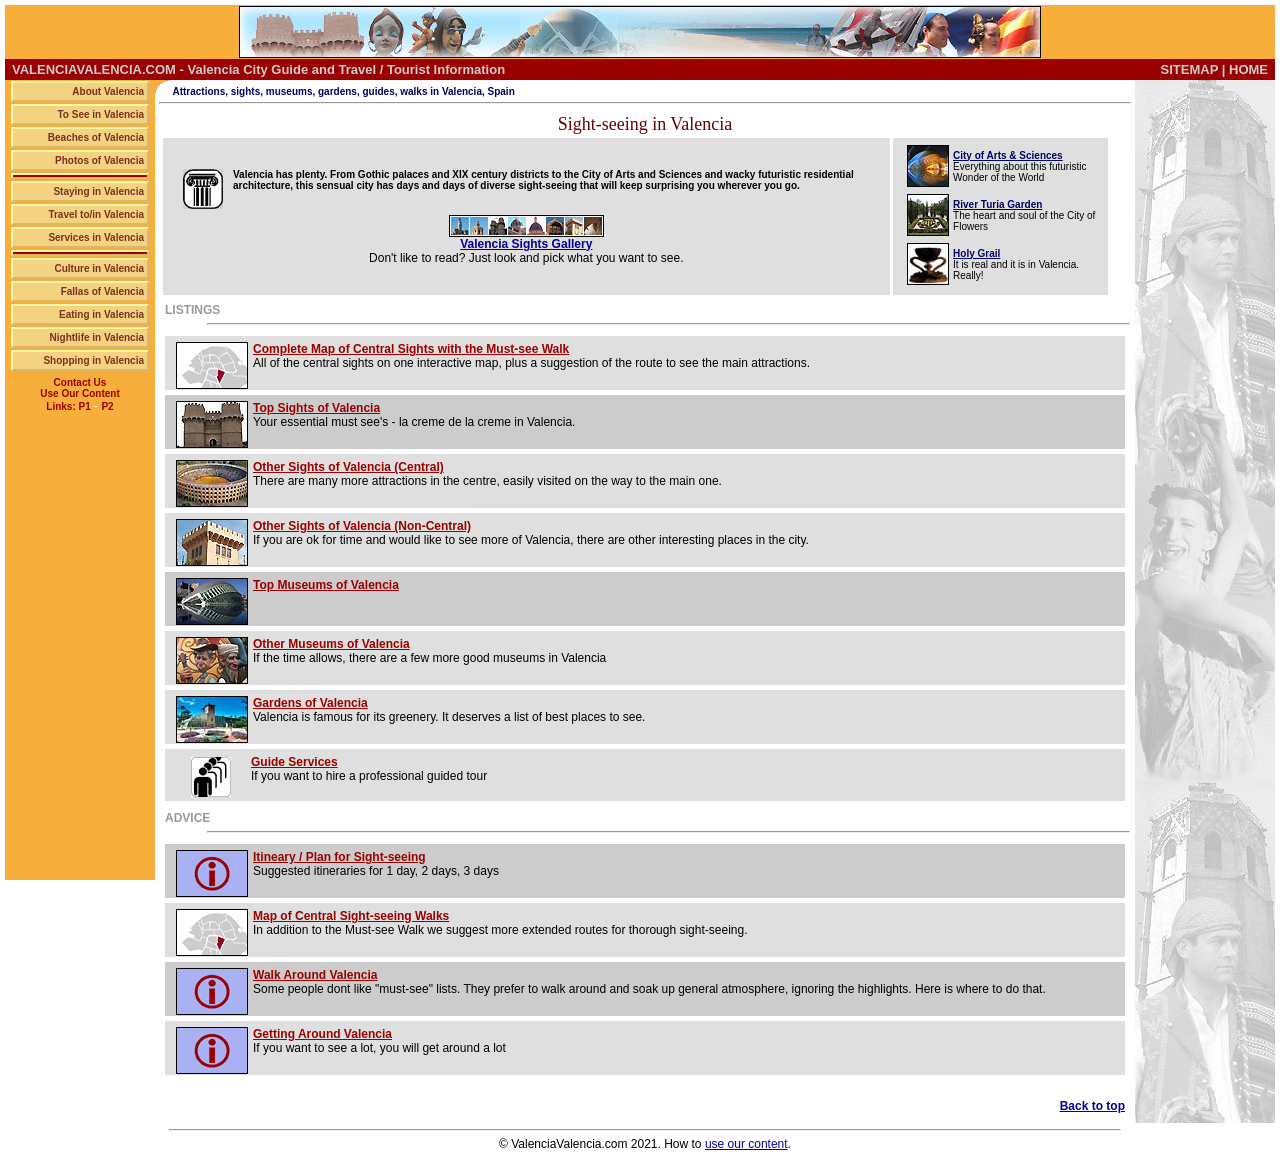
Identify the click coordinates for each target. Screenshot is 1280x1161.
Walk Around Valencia (315, 975)
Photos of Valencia (99, 160)
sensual (334, 185)
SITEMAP (1190, 69)
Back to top (1092, 1106)
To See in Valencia (100, 114)
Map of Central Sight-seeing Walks (351, 916)
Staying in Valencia (98, 191)
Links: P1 (68, 406)
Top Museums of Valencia (326, 585)
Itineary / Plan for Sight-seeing (339, 857)
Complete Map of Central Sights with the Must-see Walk (411, 349)
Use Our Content (79, 393)
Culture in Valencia (99, 268)
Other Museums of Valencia (331, 644)
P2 (107, 406)
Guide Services (294, 762)
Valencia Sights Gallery (526, 244)
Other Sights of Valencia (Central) (348, 467)
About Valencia (108, 91)
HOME (1248, 69)
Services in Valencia (96, 237)
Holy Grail (976, 253)
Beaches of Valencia (96, 137)
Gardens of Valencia (310, 703)
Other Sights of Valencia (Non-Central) (362, 526)
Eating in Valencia (101, 314)
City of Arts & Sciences (1008, 155)
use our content (746, 1144)
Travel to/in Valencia (96, 214)
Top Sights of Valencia (316, 408)
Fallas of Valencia (102, 291)
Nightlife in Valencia (97, 337)
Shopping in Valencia (93, 360)
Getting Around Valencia (322, 1034)
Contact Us (80, 382)
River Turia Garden (997, 204)
